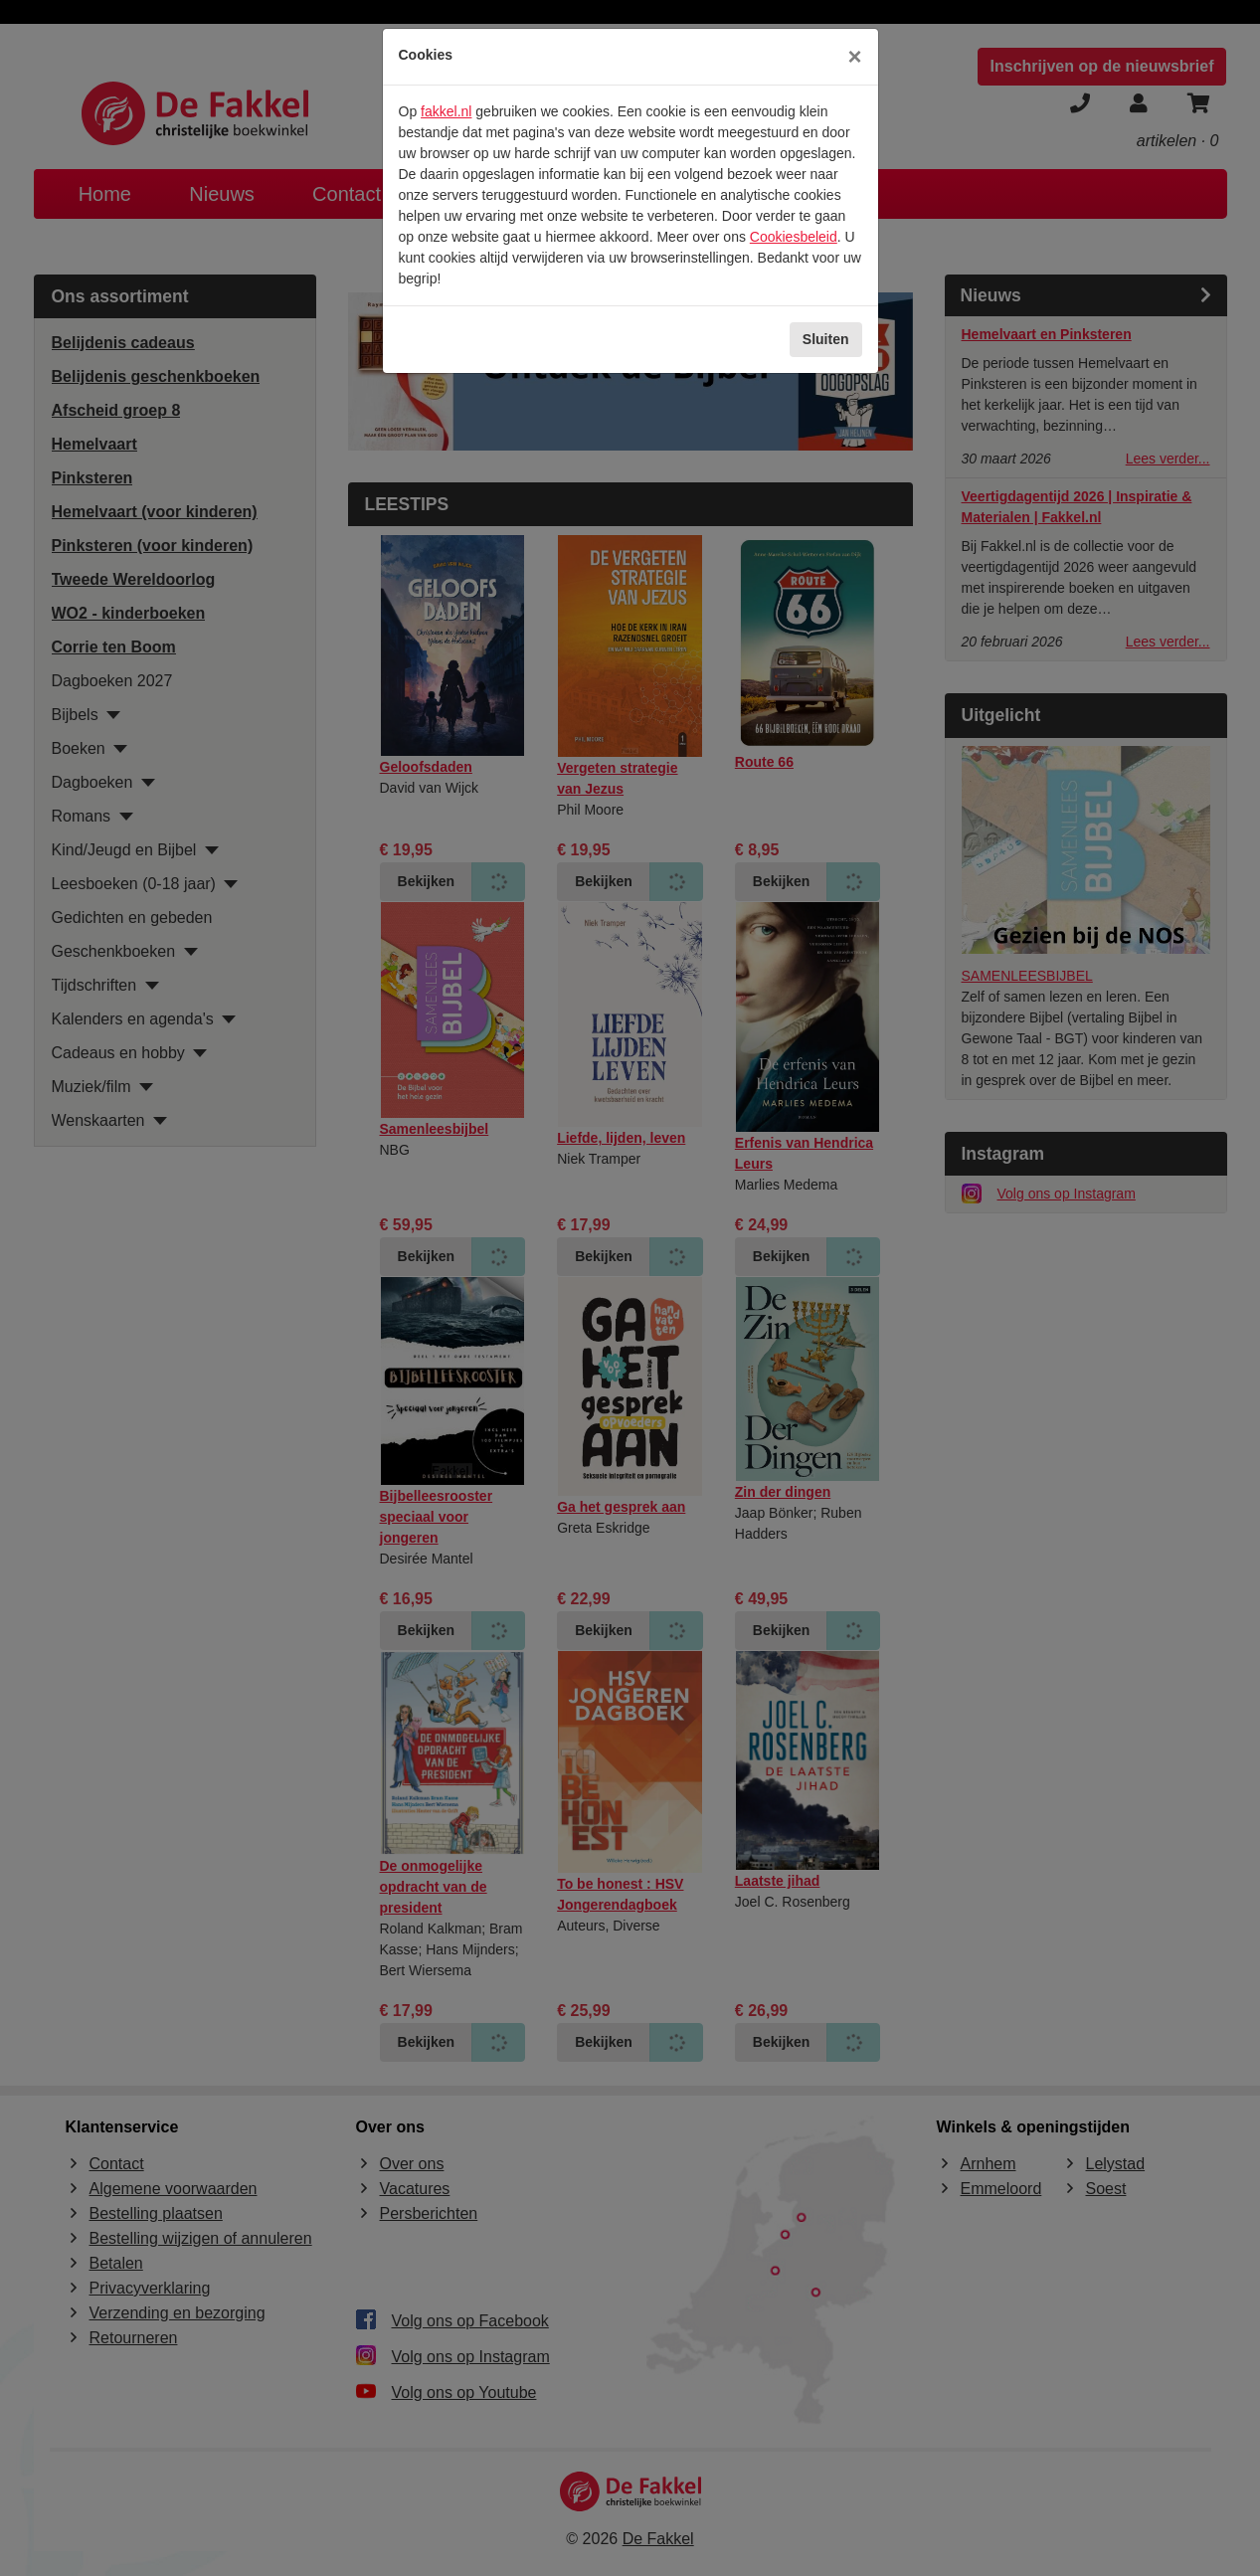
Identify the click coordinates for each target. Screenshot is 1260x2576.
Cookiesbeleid (793, 237)
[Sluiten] (854, 57)
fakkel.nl (446, 111)
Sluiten (826, 339)
